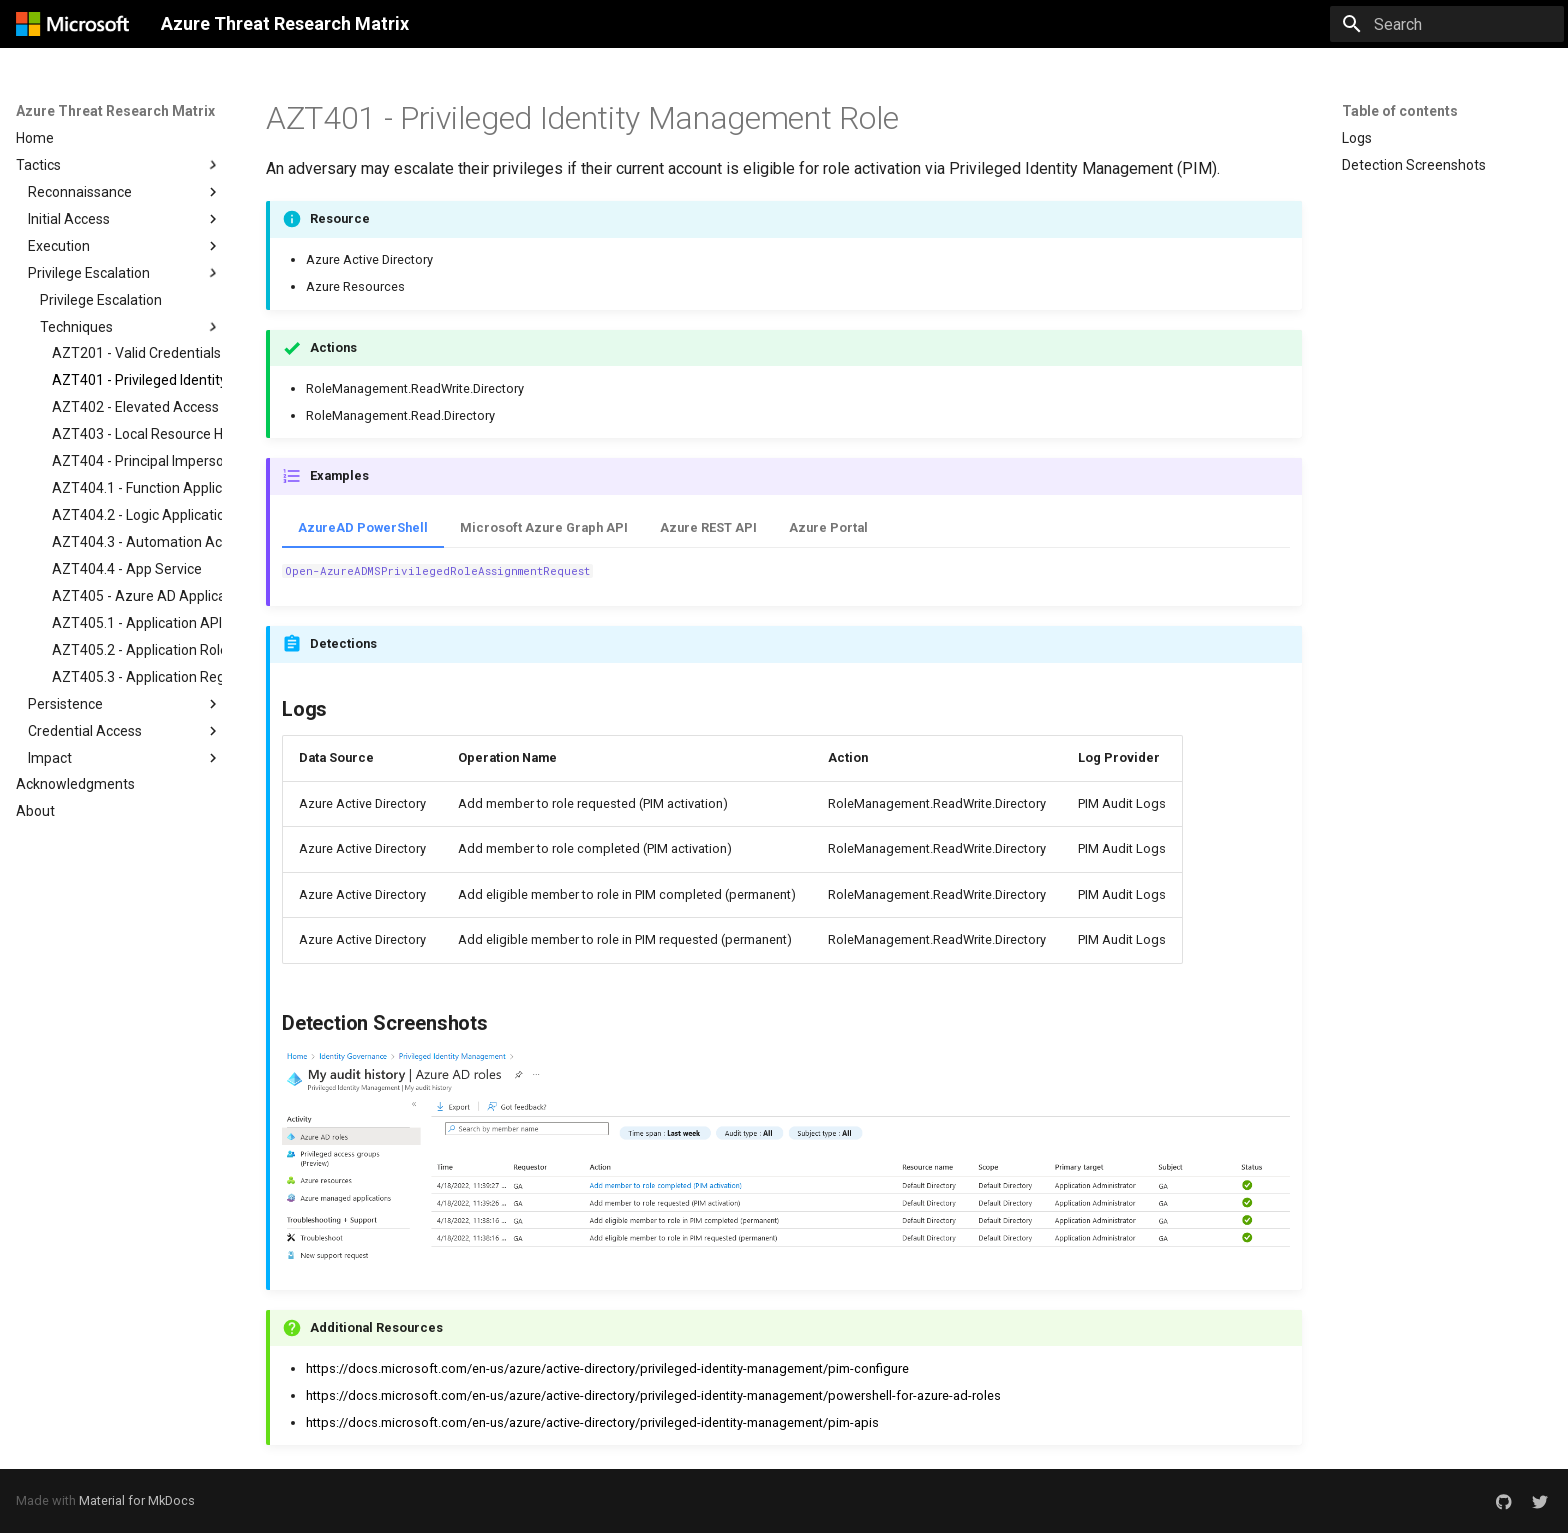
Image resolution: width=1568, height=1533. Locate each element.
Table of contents (1400, 111)
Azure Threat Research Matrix (115, 111)
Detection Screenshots (1414, 165)
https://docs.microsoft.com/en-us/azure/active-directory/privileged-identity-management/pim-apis (592, 1422)
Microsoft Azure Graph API (544, 527)
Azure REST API (708, 527)
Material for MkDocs (137, 1500)
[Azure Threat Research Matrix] (72, 24)
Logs (1357, 138)
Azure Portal (828, 527)
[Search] (1447, 24)
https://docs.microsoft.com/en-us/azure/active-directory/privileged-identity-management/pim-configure (607, 1368)
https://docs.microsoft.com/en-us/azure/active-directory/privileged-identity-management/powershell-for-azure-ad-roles (653, 1395)
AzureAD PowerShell (363, 527)
